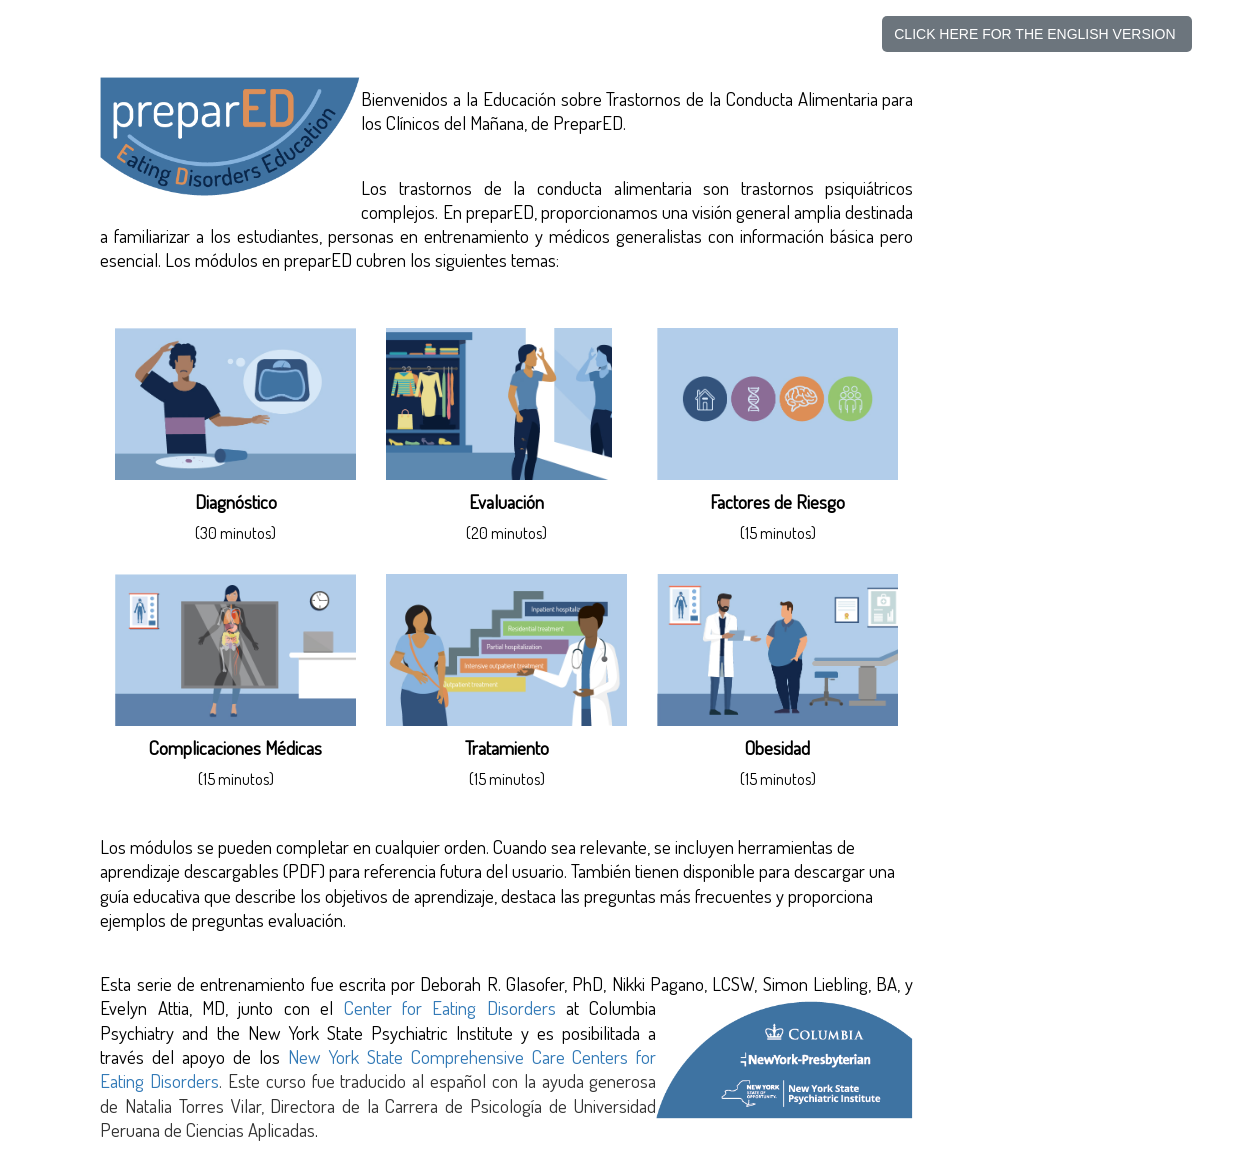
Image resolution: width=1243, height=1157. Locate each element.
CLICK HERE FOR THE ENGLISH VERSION (1036, 34)
